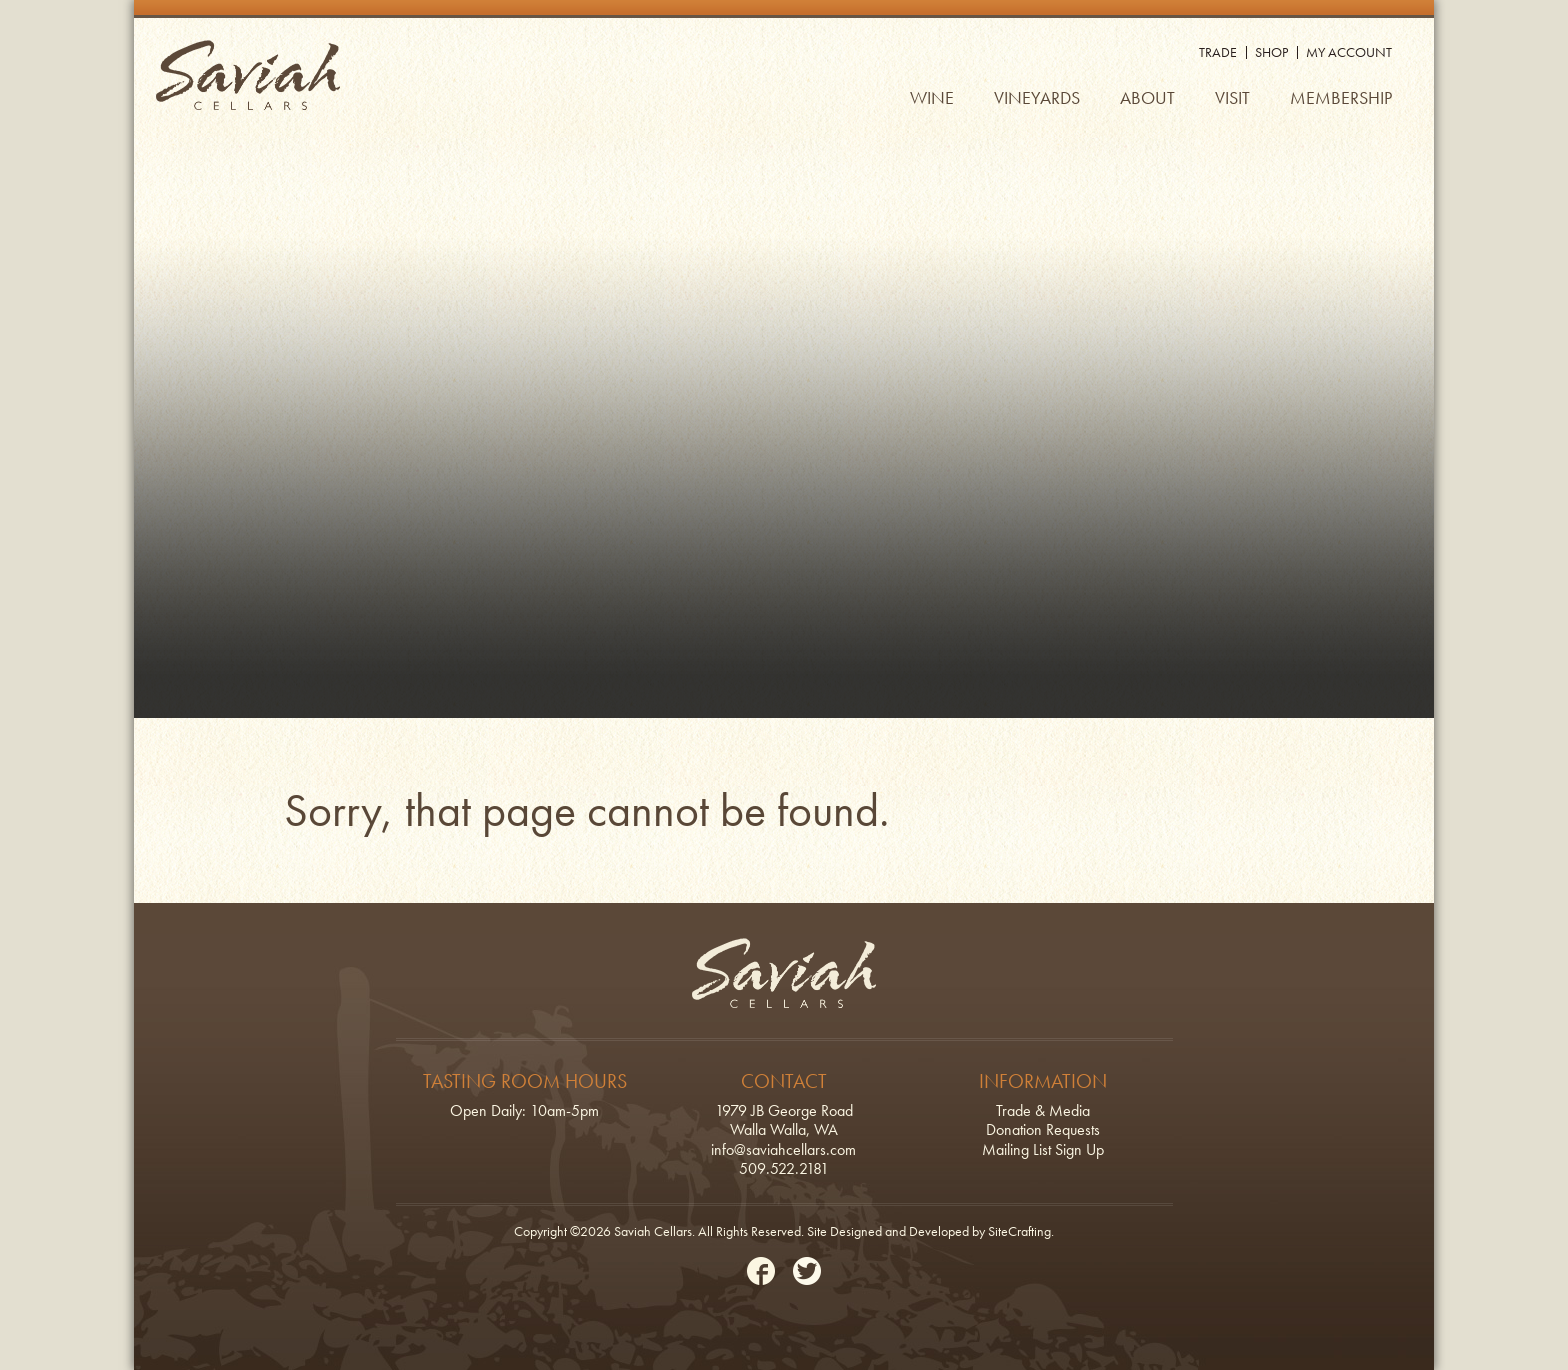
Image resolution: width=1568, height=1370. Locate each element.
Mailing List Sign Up (1043, 1149)
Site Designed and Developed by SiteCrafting (929, 1231)
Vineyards (1037, 97)
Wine (932, 97)
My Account (1349, 52)
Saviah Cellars (248, 75)
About (1147, 97)
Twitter (807, 1271)
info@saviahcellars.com (783, 1149)
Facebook (761, 1271)
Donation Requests (1043, 1129)
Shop (1271, 52)
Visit (1232, 97)
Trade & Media (1043, 1110)
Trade (1218, 52)
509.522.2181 (784, 1168)
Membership (1341, 97)
